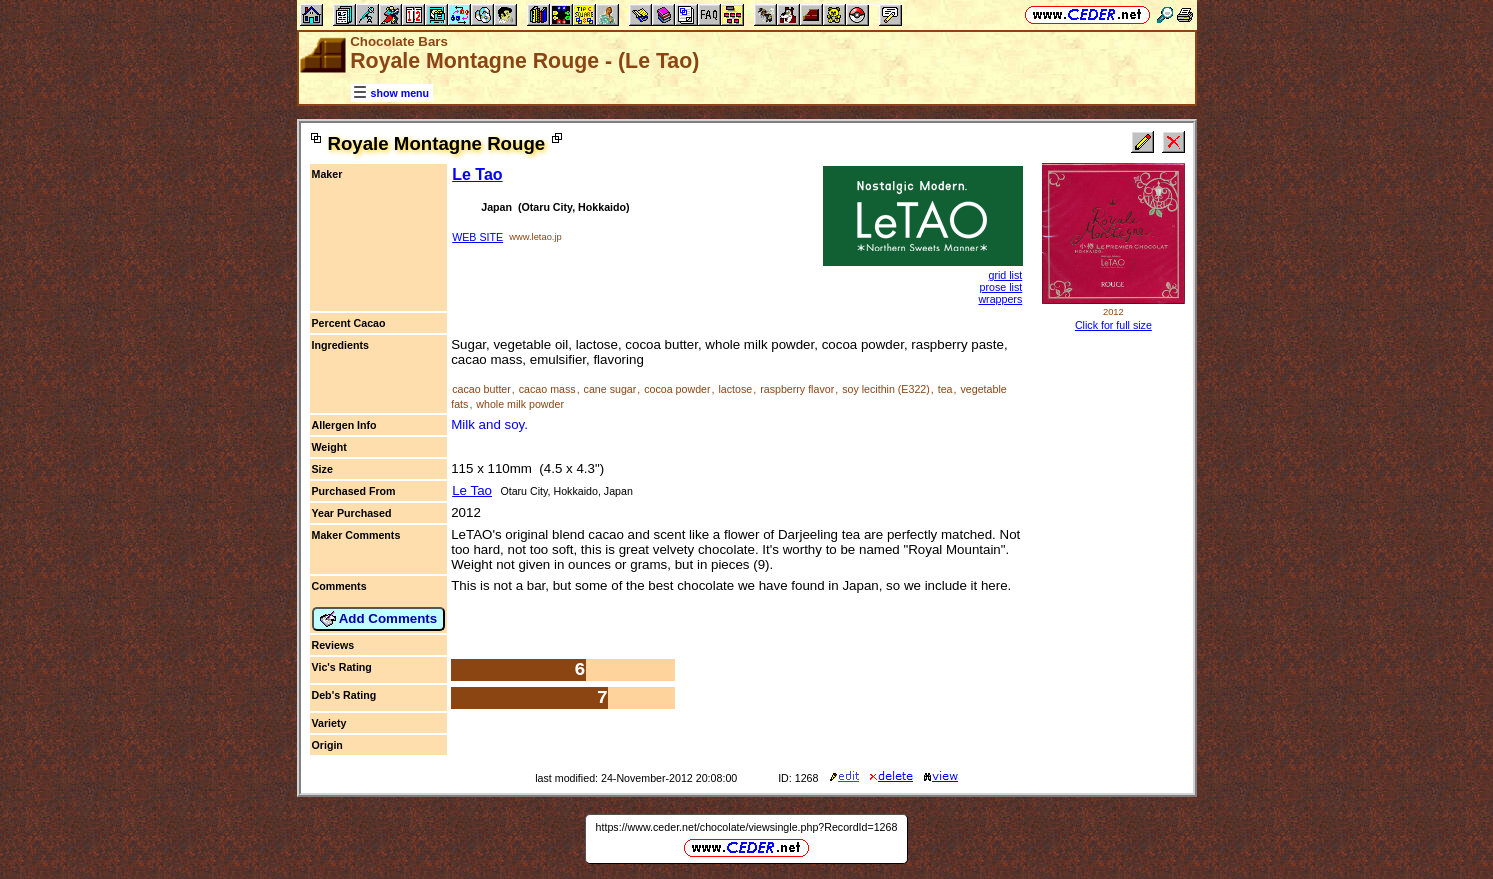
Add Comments (379, 619)
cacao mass (547, 389)
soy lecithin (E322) (886, 389)
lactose (736, 389)
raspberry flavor (797, 389)
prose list (1001, 287)
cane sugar (610, 389)
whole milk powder (520, 404)
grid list (1005, 275)
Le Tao (477, 174)
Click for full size (1113, 325)
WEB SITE (477, 237)
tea (945, 389)
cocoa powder (677, 389)
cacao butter (481, 389)
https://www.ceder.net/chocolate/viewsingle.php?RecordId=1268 (747, 827)
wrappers (1000, 299)
